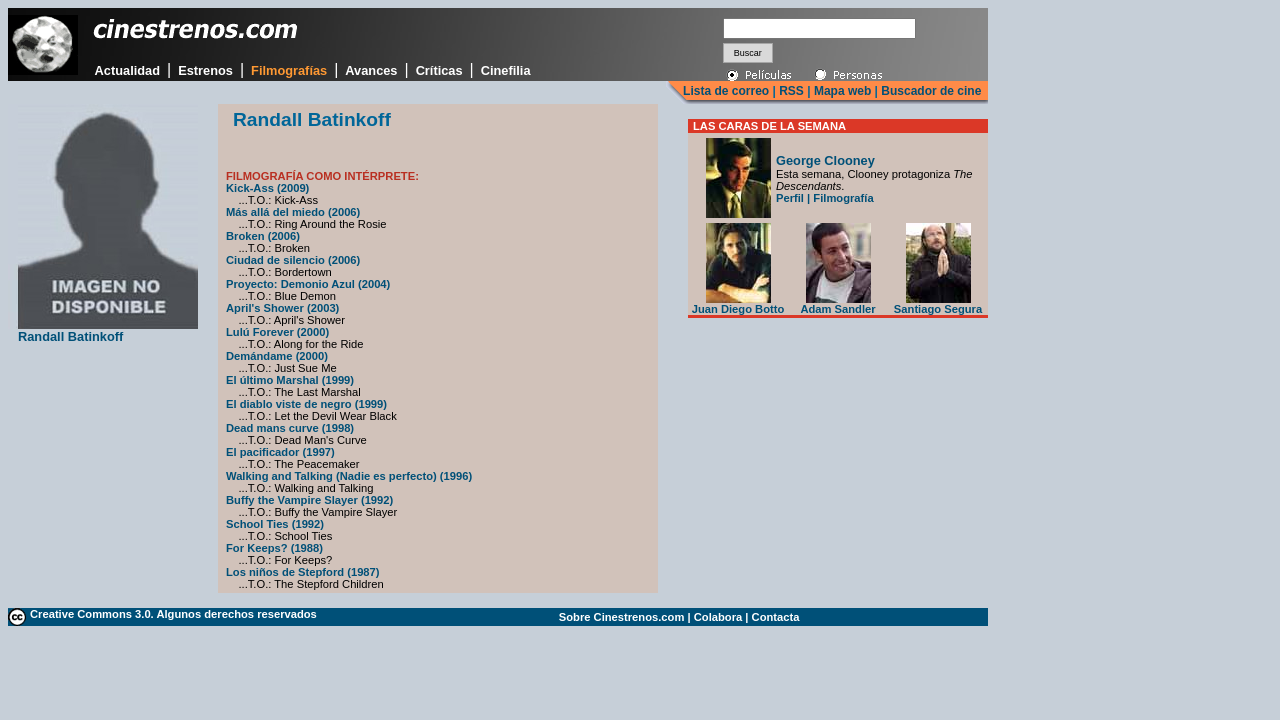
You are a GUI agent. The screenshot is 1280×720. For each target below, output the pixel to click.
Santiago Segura (938, 304)
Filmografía (843, 198)
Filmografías (289, 70)
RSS (791, 91)
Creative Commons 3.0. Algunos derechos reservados (173, 614)
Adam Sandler (837, 304)
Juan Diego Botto (738, 304)
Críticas (439, 70)
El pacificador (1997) (280, 452)
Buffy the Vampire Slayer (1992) (309, 500)
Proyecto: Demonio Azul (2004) (308, 284)
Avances (371, 70)
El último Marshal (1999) (290, 380)
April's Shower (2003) (282, 308)
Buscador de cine (929, 91)
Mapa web (842, 91)
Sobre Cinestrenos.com (622, 617)
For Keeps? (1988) (274, 548)
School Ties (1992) (275, 524)
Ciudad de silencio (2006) (293, 260)
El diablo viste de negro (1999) (306, 404)
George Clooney (825, 160)
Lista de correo (726, 91)
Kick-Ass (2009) (267, 188)
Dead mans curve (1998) (290, 428)
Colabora (718, 617)
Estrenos (205, 70)
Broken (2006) (263, 236)
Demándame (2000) (277, 356)
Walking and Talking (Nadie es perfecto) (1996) (349, 476)
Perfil (790, 198)
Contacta (776, 617)
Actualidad (127, 70)
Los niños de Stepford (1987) (303, 572)
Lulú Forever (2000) (277, 332)
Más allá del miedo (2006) (293, 212)
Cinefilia (506, 70)
